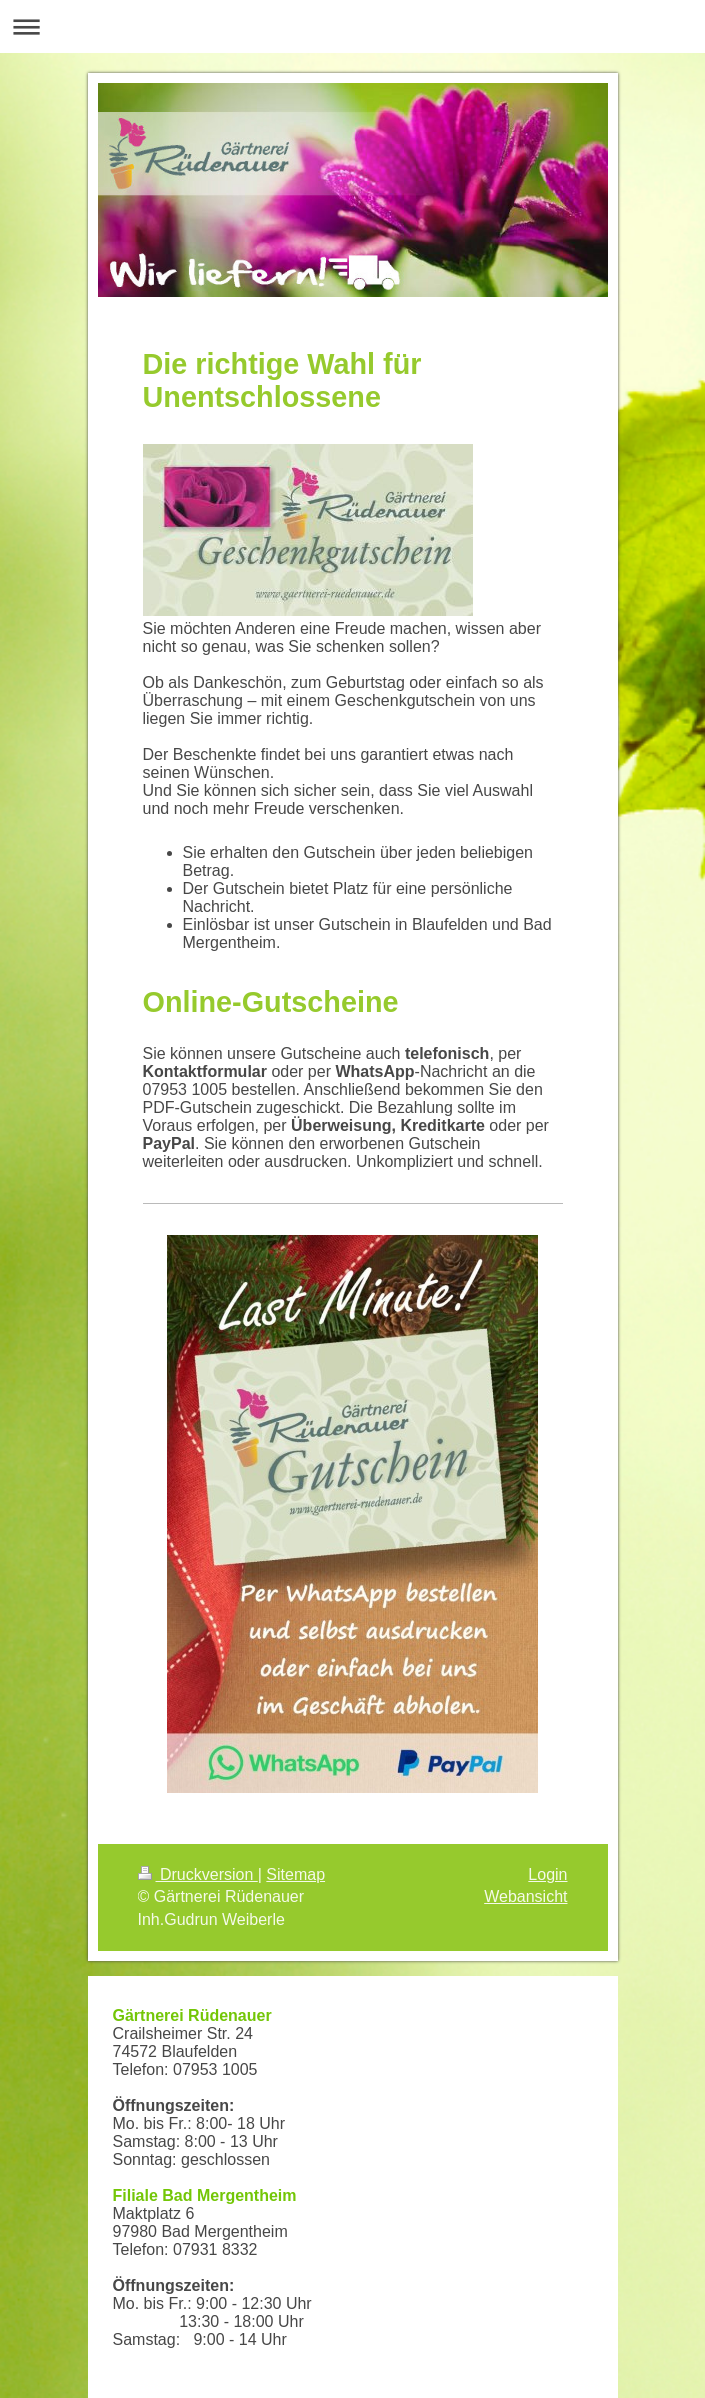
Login (547, 1874)
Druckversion (198, 1874)
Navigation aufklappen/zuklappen (352, 26)
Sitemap (295, 1874)
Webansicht (525, 1896)
